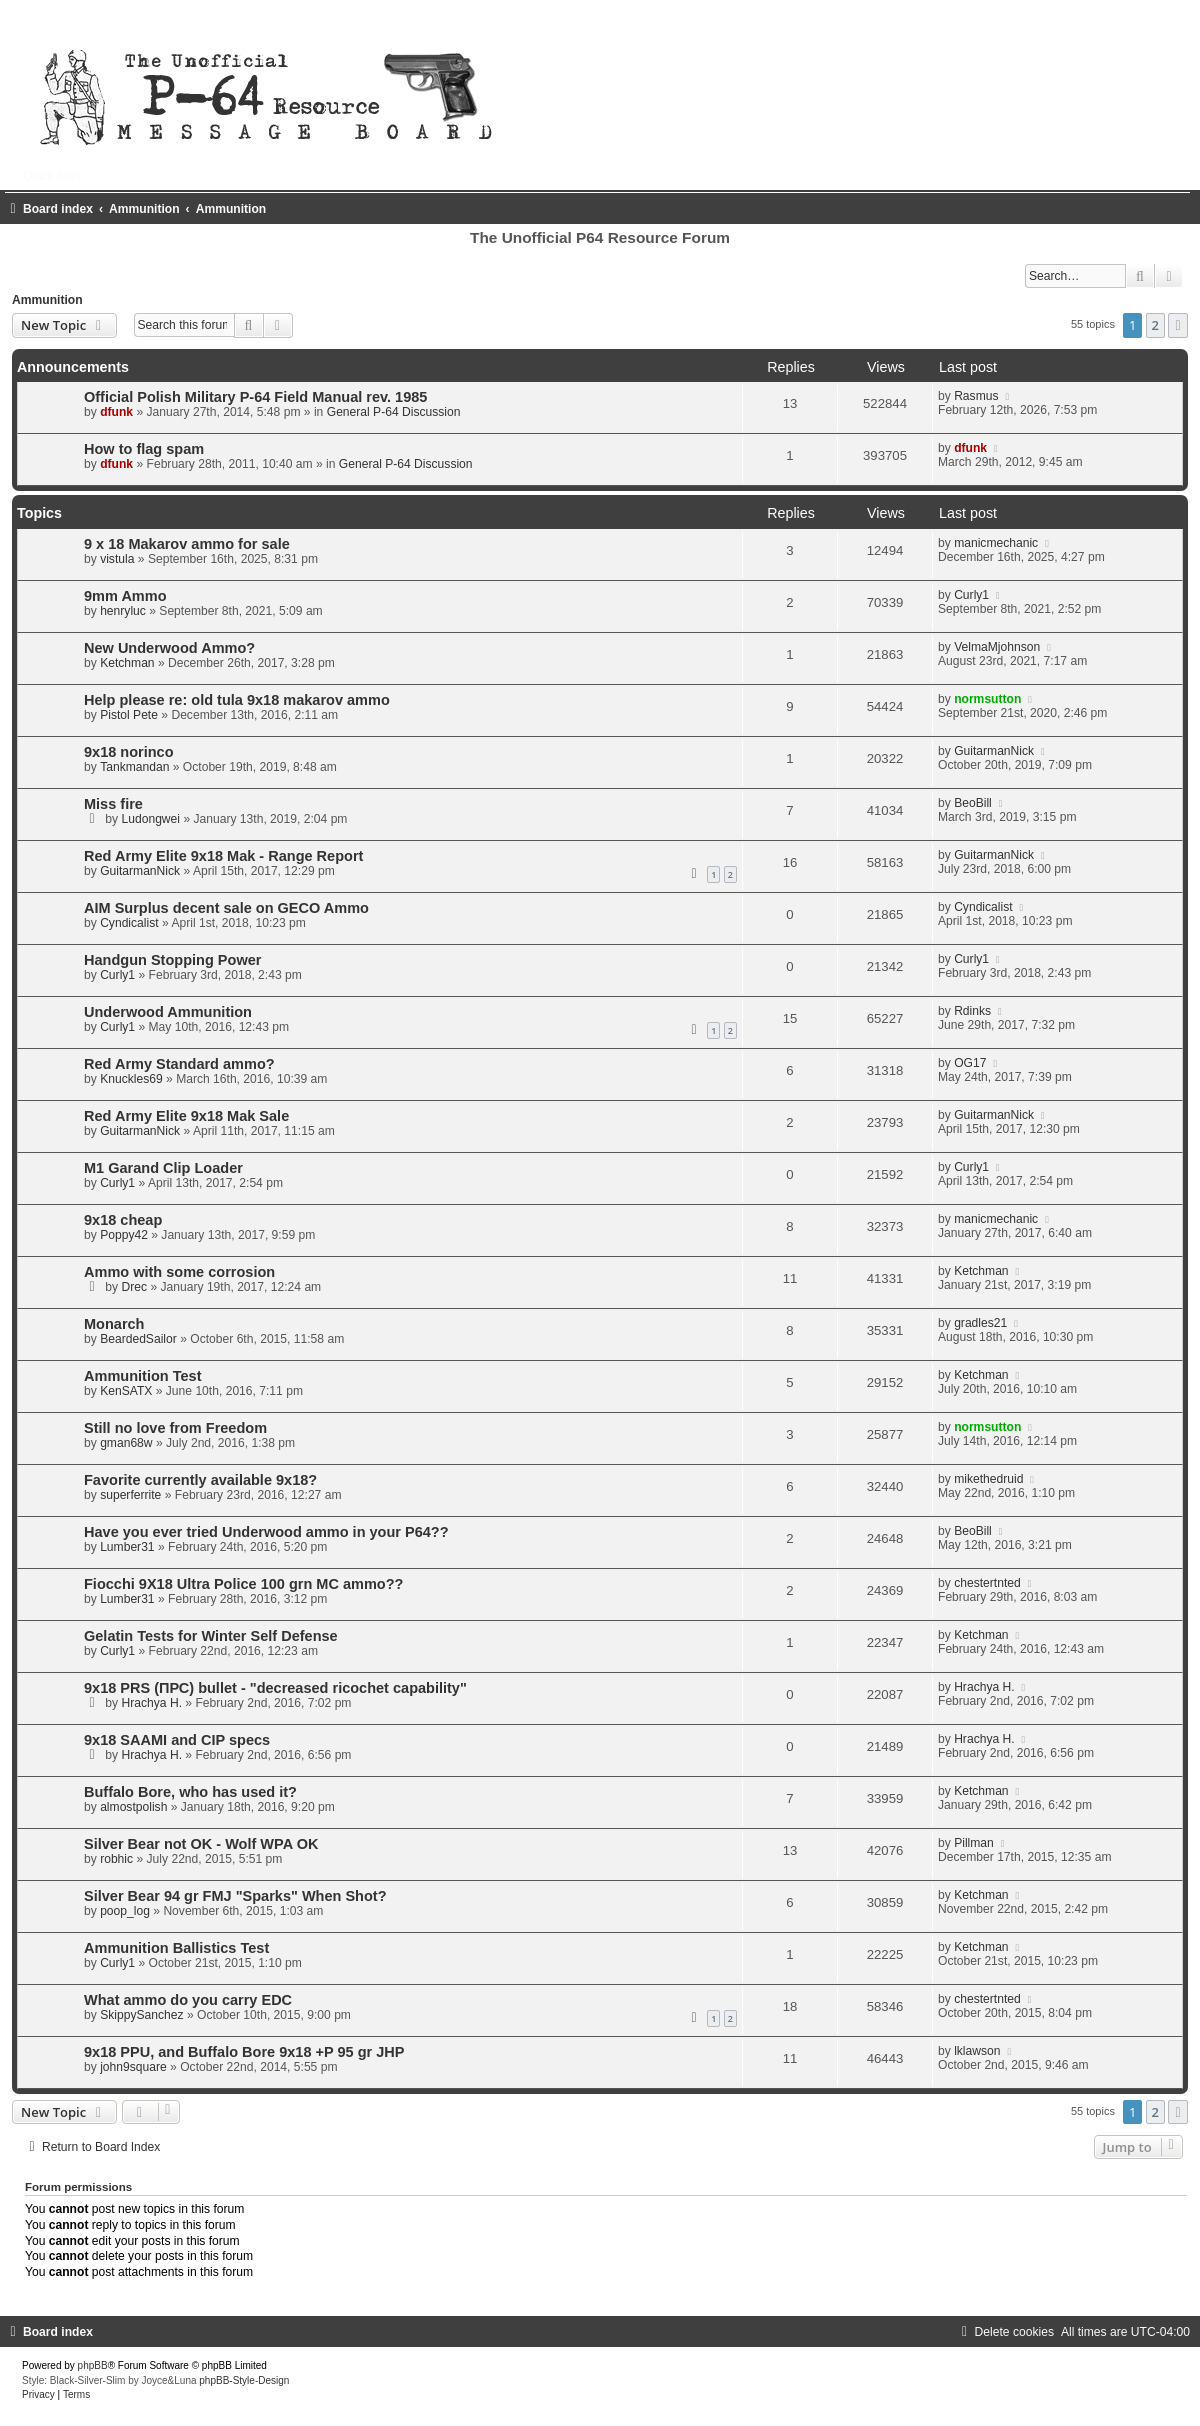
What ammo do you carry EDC (188, 2000)
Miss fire (113, 804)
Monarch (114, 1324)
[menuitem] (1005, 2332)
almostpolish (133, 1807)
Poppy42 (124, 1235)
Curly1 (971, 595)
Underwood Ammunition (168, 1012)
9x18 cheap (123, 1220)
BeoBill (973, 803)
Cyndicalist (129, 923)
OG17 (970, 1063)
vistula (117, 559)
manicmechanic (996, 543)
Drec (135, 1287)
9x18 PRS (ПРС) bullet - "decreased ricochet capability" (275, 1688)
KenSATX (126, 1391)
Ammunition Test (142, 1376)
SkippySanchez (141, 2015)
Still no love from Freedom (175, 1428)
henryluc (123, 611)
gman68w (126, 1443)
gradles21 (980, 1323)
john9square (133, 2067)
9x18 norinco (129, 752)
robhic (116, 1859)
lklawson (977, 2051)
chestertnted (987, 1583)
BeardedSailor (138, 1339)
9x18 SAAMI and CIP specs (177, 1740)
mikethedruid (988, 1479)
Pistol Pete (129, 715)
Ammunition (47, 300)
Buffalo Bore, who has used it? (190, 1792)
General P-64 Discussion (394, 412)
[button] (1178, 325)
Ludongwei (151, 819)
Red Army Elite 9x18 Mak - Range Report (223, 856)
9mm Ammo (125, 596)
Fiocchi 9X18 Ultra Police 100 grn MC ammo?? (243, 1584)
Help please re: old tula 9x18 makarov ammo (237, 700)
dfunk (116, 412)
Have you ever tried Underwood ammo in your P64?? (266, 1532)
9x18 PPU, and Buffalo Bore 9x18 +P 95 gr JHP (244, 2052)
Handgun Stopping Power (172, 960)
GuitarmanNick (994, 751)
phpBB (93, 2365)
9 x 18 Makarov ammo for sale (187, 544)
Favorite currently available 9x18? (200, 1480)
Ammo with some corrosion (179, 1272)
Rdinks (972, 1011)
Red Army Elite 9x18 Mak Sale (186, 1116)
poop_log (125, 1911)
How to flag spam (144, 449)
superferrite (130, 1495)
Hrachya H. (152, 1703)
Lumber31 (127, 1547)
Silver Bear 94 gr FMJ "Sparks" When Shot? (235, 1896)
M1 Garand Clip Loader (163, 1168)
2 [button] (1155, 325)
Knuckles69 (131, 1079)
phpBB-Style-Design (244, 2380)
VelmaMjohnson (997, 647)
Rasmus (976, 396)
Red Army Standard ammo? (179, 1064)
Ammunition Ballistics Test (176, 1948)
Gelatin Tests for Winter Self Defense (211, 1636)
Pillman (974, 1843)
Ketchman (127, 663)
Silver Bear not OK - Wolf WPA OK (201, 1844)
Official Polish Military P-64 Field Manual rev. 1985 (255, 397)
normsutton (987, 699)
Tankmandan (134, 767)
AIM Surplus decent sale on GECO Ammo (226, 908)
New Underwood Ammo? (169, 648)
